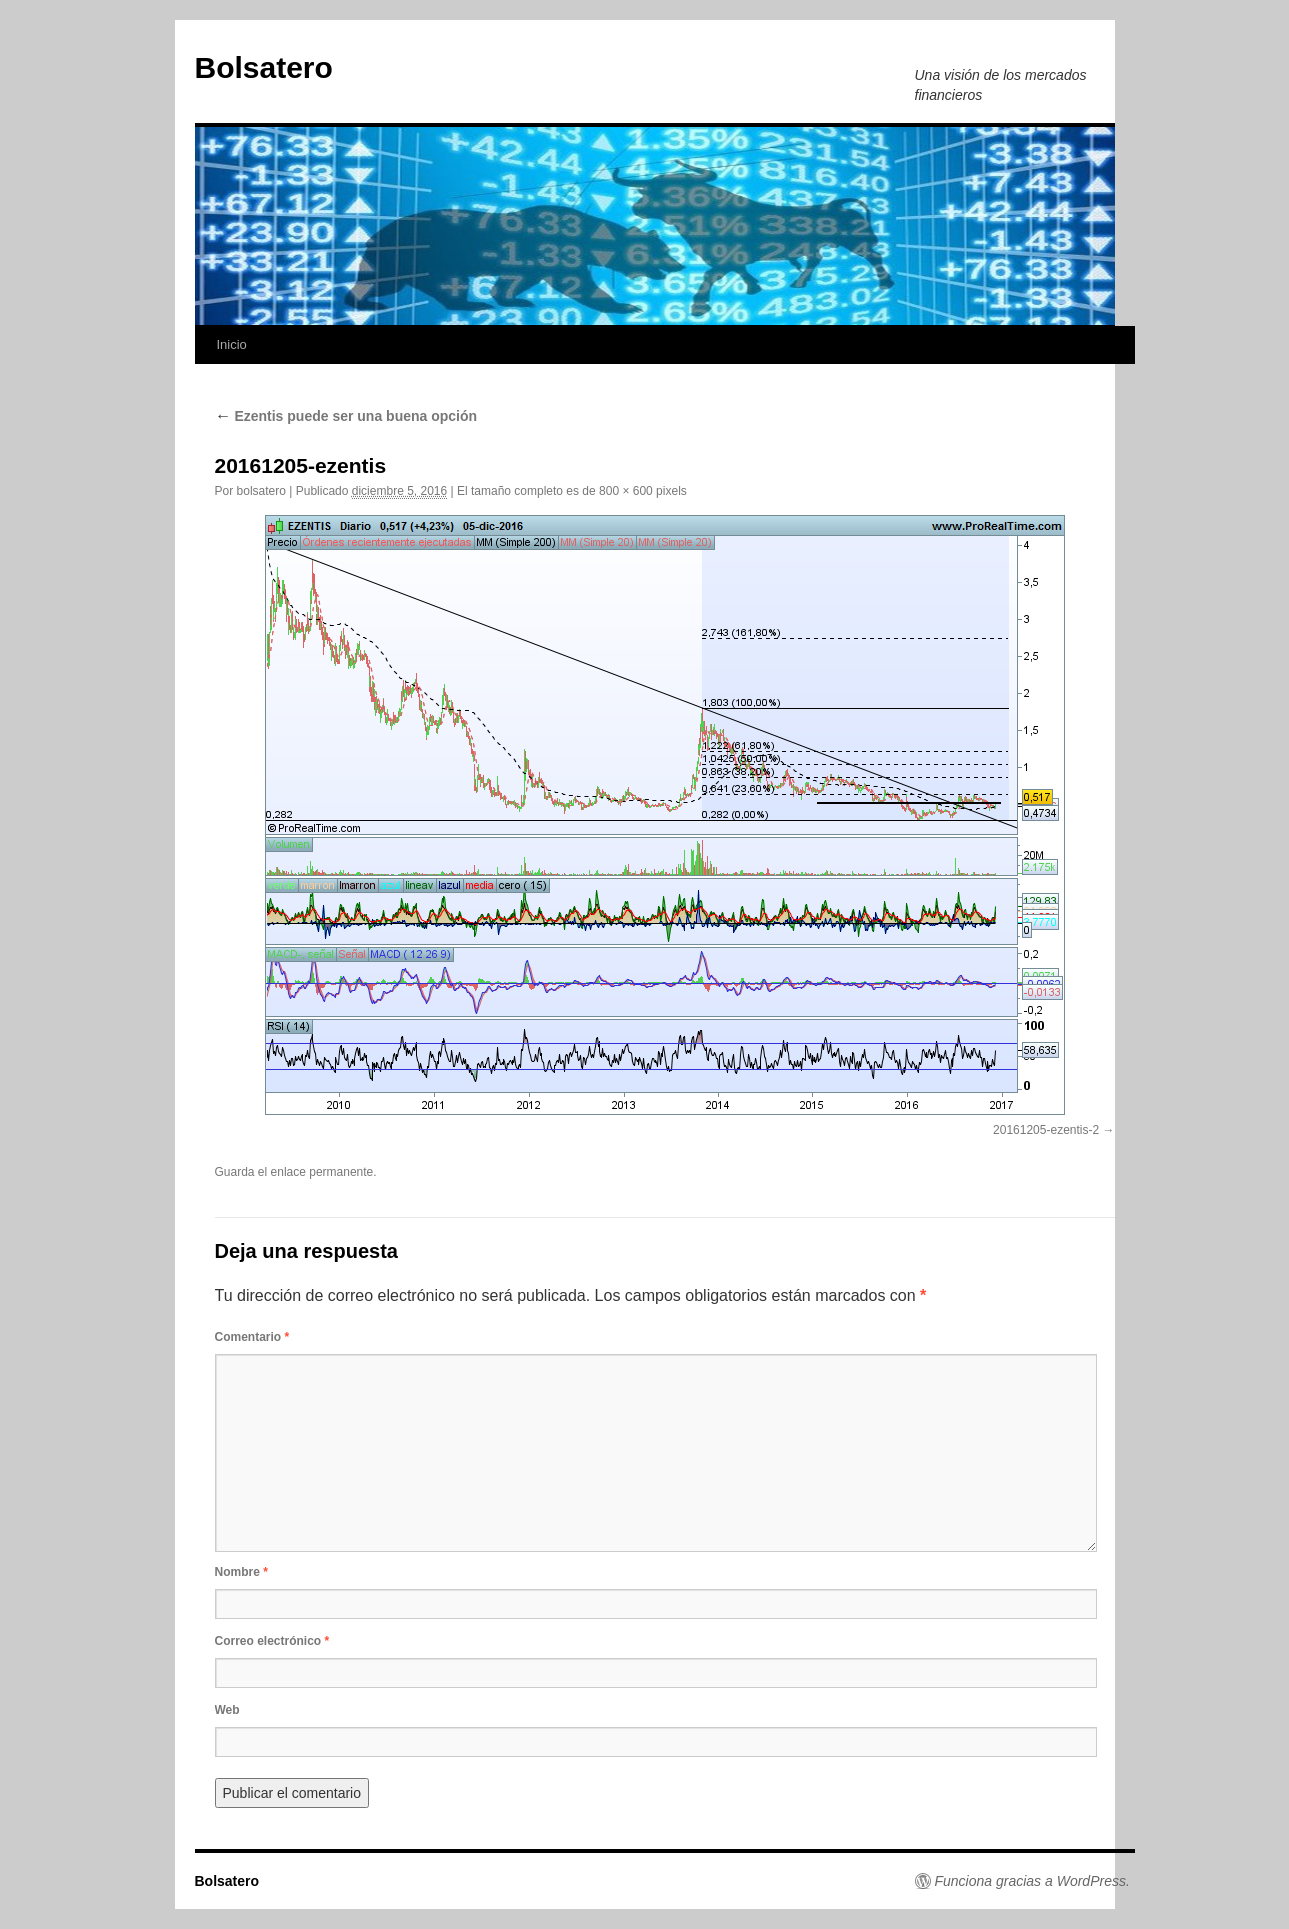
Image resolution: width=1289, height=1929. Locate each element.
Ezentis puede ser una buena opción (346, 416)
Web (227, 1710)
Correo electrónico (272, 1641)
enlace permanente (322, 1172)
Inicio (232, 344)
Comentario (252, 1337)
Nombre (241, 1572)
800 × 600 (626, 491)
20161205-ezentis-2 (1046, 1130)
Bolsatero (264, 67)
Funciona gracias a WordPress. (1032, 1881)
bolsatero (261, 491)
